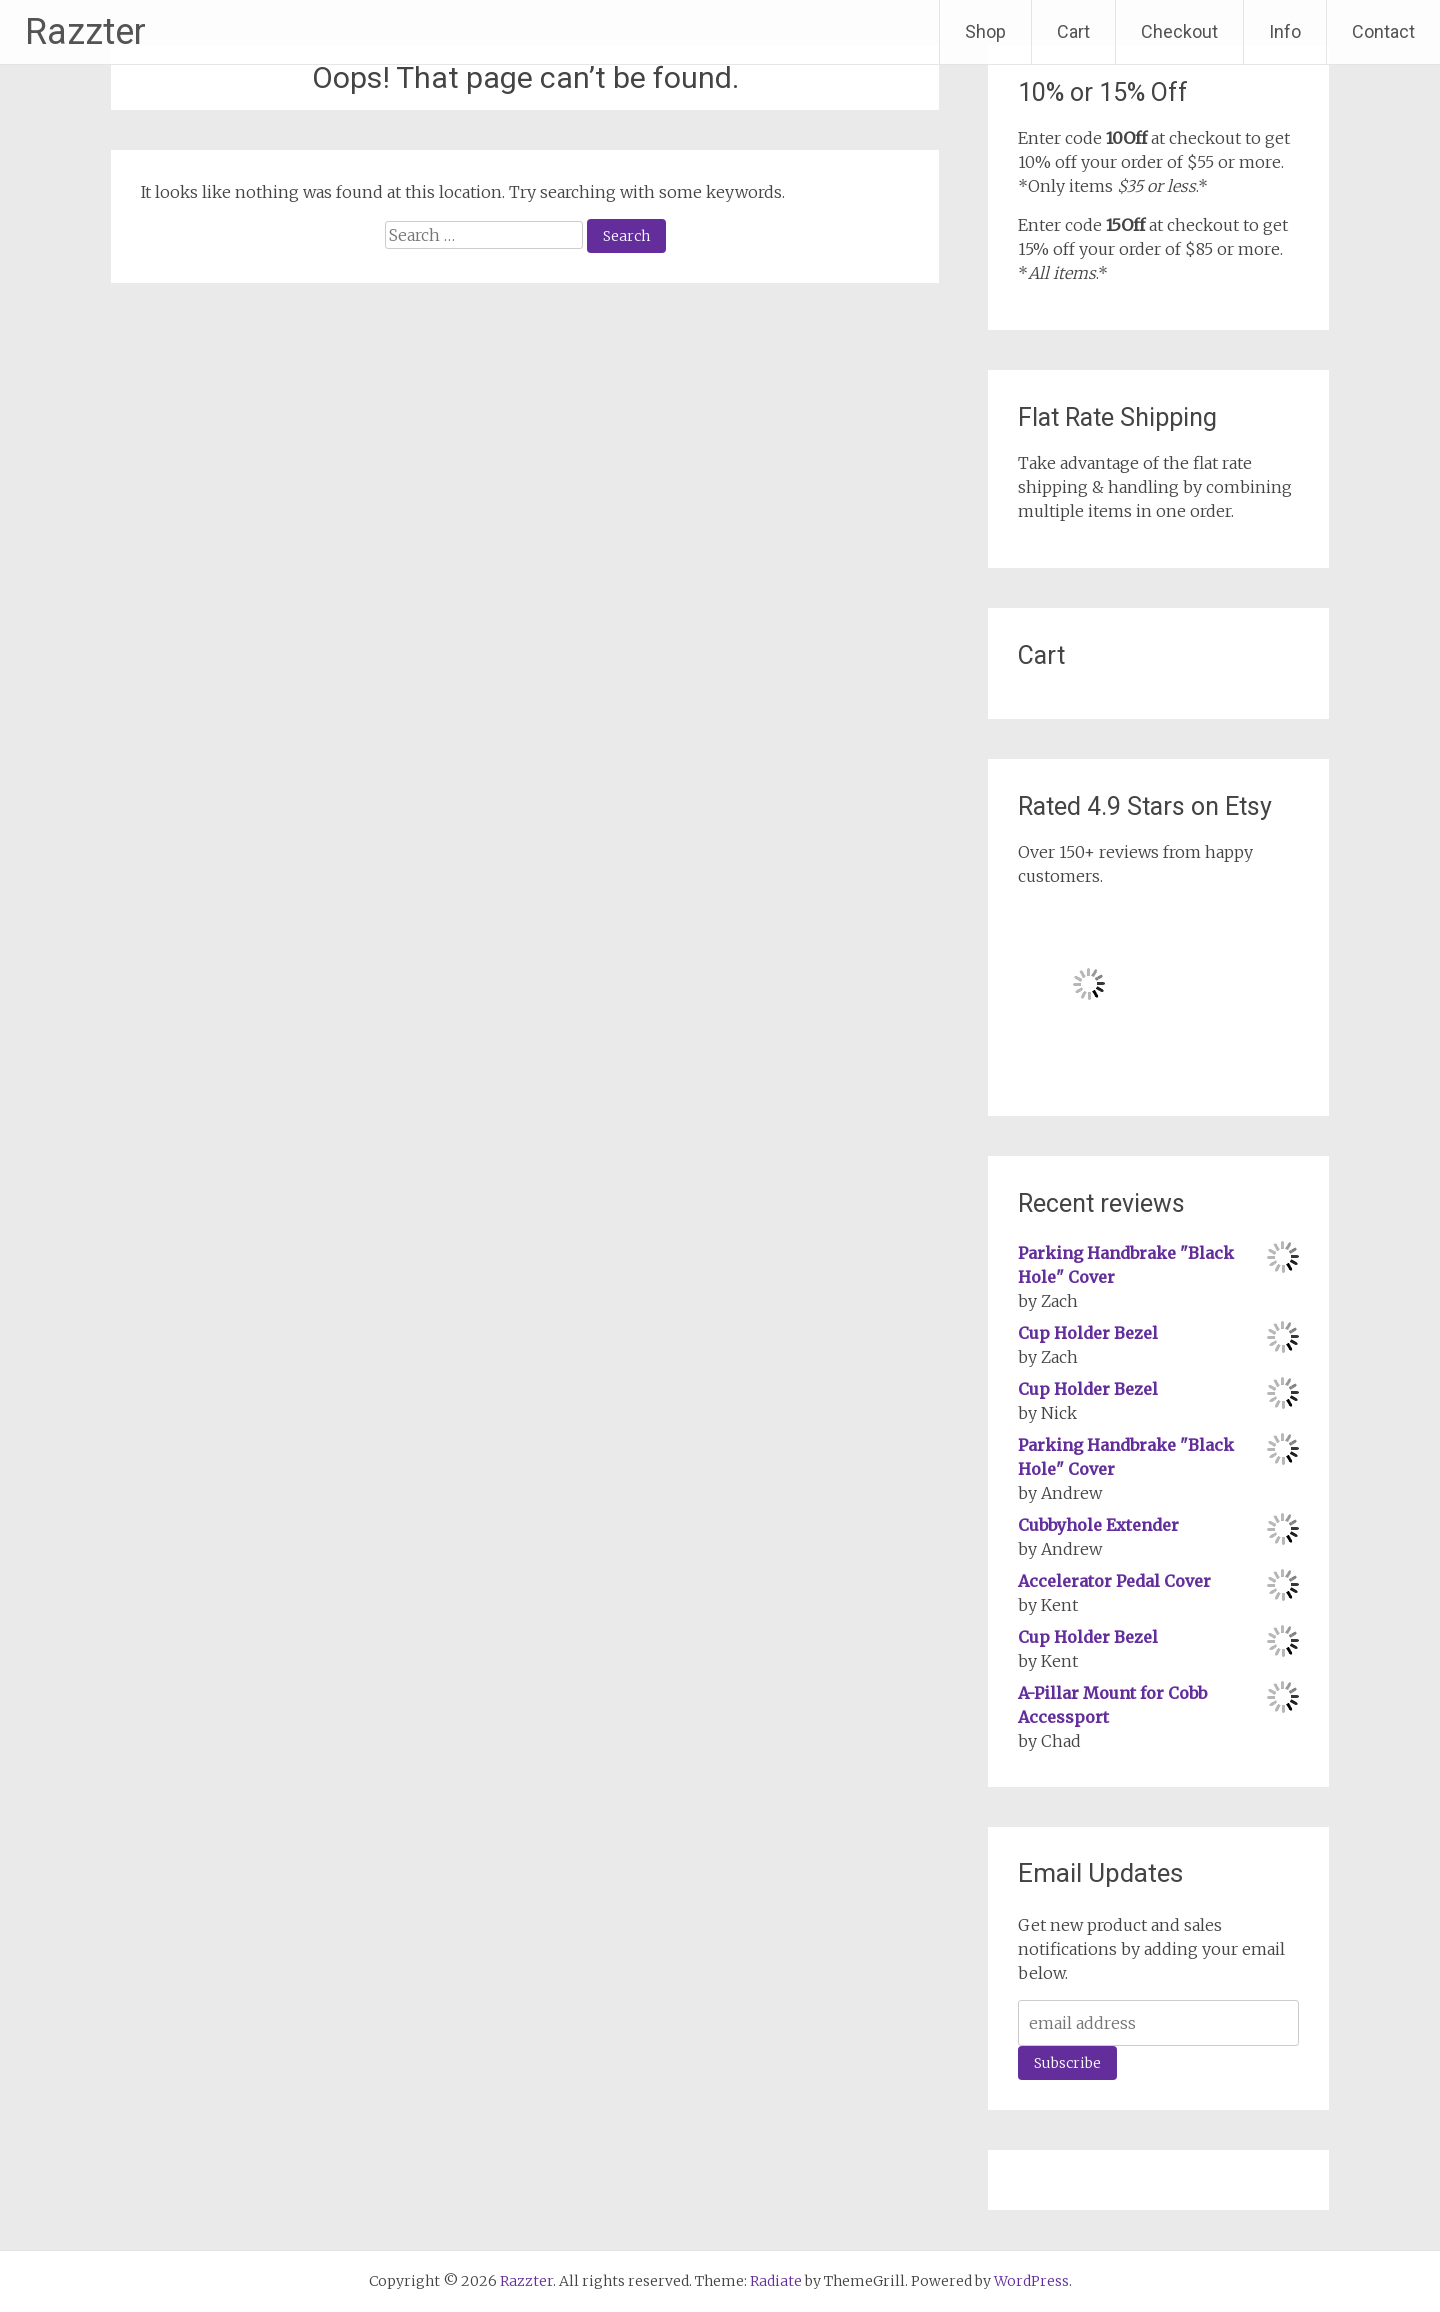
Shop (985, 31)
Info (1285, 31)
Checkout (1179, 31)
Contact (1383, 31)
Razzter (85, 32)
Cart (1073, 31)
